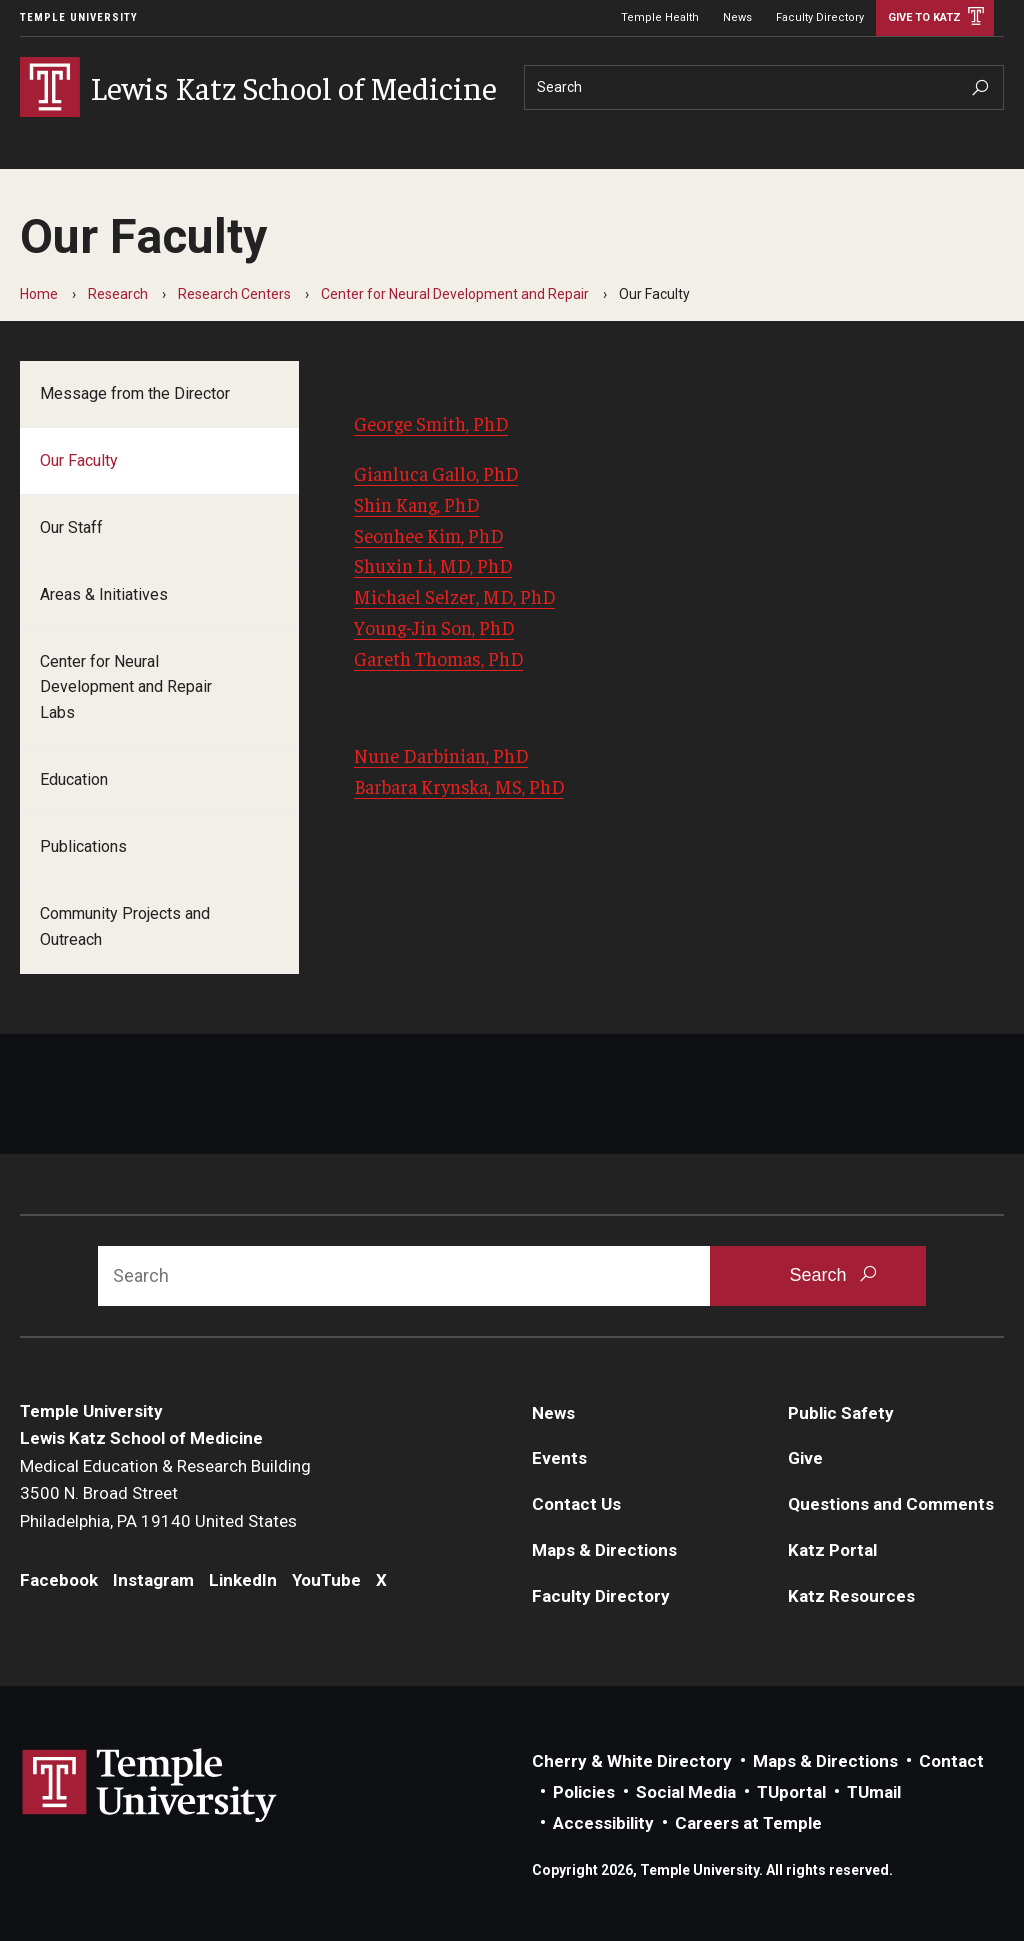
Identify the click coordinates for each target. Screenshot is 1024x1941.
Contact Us (576, 1504)
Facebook (59, 1580)
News (737, 17)
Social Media (686, 1792)
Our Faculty (79, 460)
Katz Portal (832, 1550)
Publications (83, 846)
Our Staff (71, 527)
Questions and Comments (891, 1504)
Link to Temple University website (150, 1786)
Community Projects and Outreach (125, 926)
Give (805, 1458)
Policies (584, 1792)
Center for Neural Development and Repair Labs (126, 687)
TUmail (874, 1792)
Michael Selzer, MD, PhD (454, 596)
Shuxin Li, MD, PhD (433, 565)
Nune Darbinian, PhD (441, 755)
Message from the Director (135, 393)
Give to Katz (924, 17)
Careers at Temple (748, 1823)
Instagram (153, 1580)
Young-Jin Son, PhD (434, 627)
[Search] (764, 87)
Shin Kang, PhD (416, 504)
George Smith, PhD (431, 423)
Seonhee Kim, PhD (428, 535)
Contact (951, 1761)
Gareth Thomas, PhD (438, 658)
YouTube (326, 1580)
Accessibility (603, 1823)
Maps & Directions (604, 1550)
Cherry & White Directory (632, 1761)
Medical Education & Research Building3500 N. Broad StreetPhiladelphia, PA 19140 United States (165, 1493)
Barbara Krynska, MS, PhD (459, 786)
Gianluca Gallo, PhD (436, 473)
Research (118, 294)
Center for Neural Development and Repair (455, 294)
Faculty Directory (820, 17)
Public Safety (841, 1413)
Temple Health (660, 17)
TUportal (791, 1792)
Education (74, 779)
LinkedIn (243, 1580)
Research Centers (234, 294)
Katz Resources (851, 1596)
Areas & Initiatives (104, 594)
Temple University (79, 17)
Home (39, 294)
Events (559, 1458)
